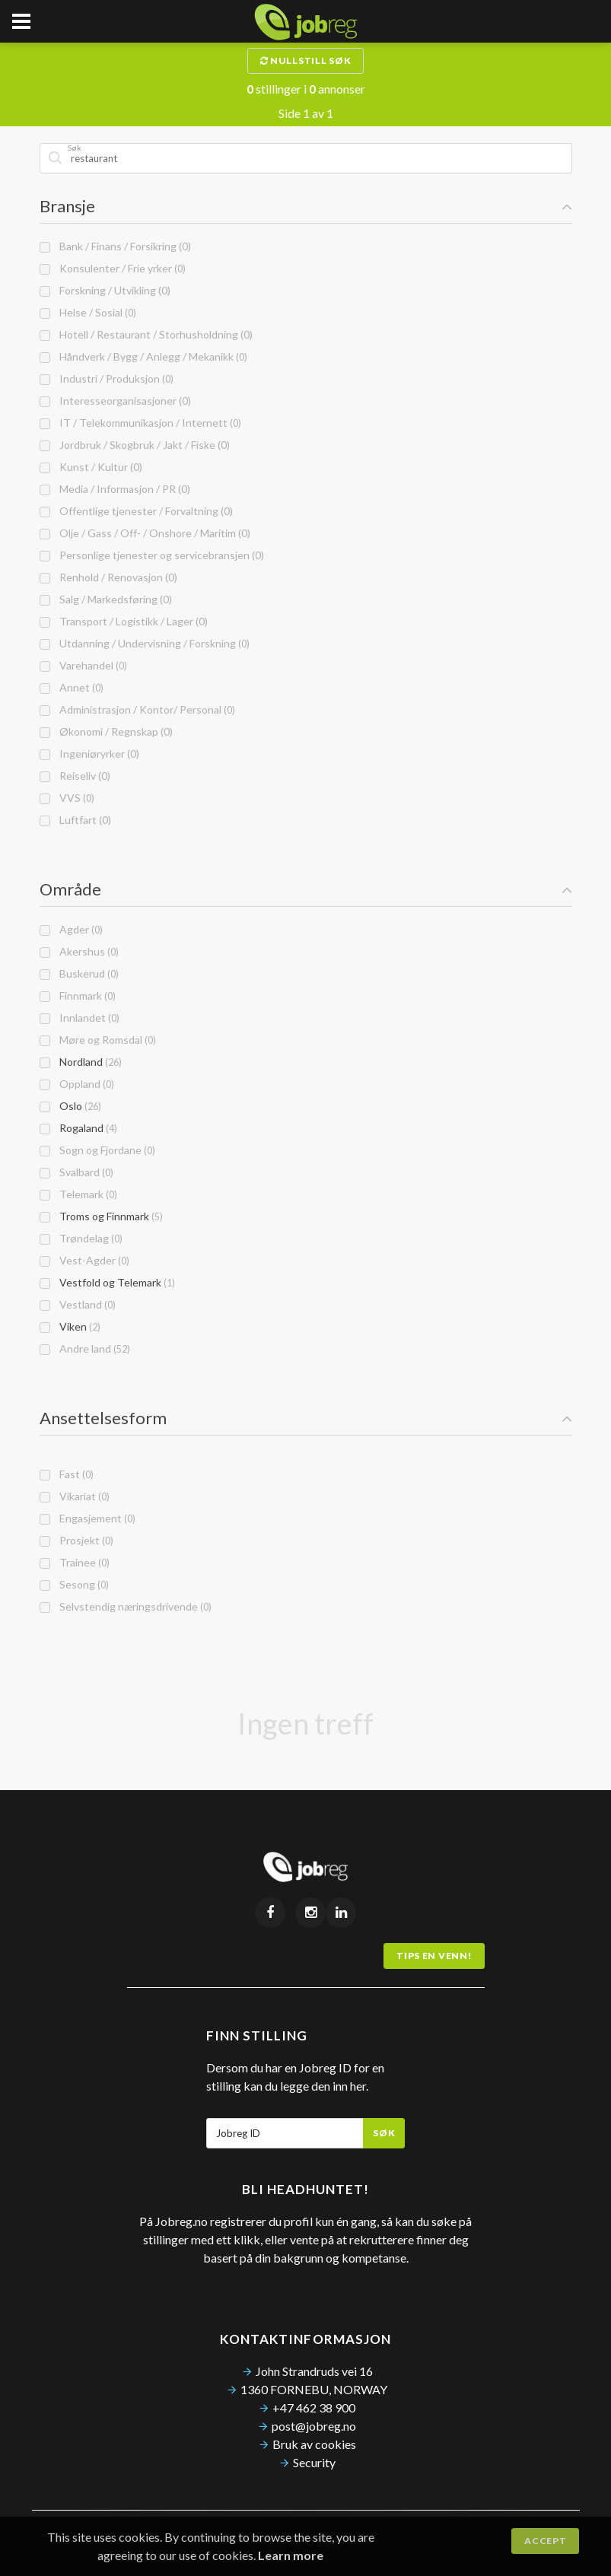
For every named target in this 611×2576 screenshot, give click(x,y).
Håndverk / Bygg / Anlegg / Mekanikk (143, 356)
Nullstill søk (306, 60)
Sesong (74, 1584)
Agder (71, 929)
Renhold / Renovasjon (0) (108, 577)
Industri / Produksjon (106, 378)
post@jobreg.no (314, 2426)
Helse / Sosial (88, 312)
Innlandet (79, 1017)
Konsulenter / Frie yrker (113, 268)
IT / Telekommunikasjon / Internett (140, 422)
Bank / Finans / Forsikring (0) (115, 246)
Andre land (85, 1348)
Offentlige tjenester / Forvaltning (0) (136, 510)
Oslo (70, 1105)
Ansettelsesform (306, 1417)
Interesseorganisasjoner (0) (115, 400)
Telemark (78, 1194)
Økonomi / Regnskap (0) (106, 731)
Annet (71, 687)
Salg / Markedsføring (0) (106, 599)
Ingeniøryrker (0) (89, 753)
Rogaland (78, 1127)
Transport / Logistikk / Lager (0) (124, 621)
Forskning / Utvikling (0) (105, 290)
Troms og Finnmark (101, 1216)
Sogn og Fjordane (97, 1149)
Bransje (306, 206)
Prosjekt (76, 1540)
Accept (545, 2540)
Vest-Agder (84, 1260)
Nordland (81, 1061)
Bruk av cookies (314, 2444)
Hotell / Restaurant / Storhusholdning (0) (146, 334)
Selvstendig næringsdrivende (126, 1606)
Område (306, 889)
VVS (67, 797)
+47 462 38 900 (313, 2407)
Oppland (77, 1083)
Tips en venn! (433, 1955)
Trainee (75, 1562)
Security (314, 2462)
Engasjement (87, 1518)
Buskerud (79, 973)
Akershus (79, 951)
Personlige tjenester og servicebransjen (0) (152, 555)
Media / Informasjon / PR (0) (115, 488)
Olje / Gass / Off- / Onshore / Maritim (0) (145, 532)
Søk (384, 2133)
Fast (67, 1474)
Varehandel (83, 665)
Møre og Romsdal (98, 1039)
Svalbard (76, 1172)
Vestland (78, 1304)
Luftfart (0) (75, 819)
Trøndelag (81, 1238)
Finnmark (78, 995)
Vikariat (75, 1496)
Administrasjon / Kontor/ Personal (137, 709)
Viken (70, 1326)
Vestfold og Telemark (107, 1282)
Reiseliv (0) (75, 775)
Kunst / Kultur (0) (91, 466)
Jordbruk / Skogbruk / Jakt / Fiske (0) (135, 444)
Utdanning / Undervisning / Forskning (145, 643)
